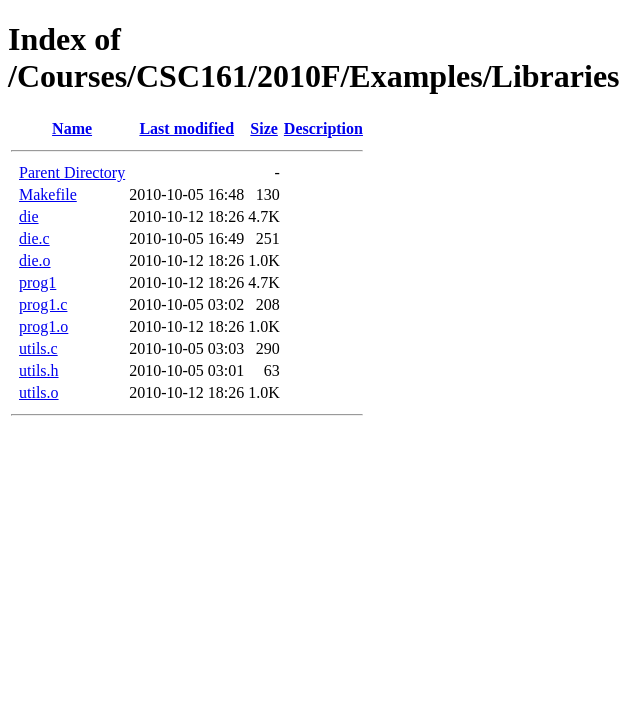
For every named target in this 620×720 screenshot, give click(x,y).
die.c (34, 238)
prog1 (37, 282)
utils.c (38, 348)
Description (323, 128)
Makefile (48, 194)
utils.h (39, 370)
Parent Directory (72, 172)
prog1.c (43, 304)
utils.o (39, 392)
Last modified (186, 128)
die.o (35, 260)
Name (72, 128)
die (29, 216)
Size (264, 128)
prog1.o (43, 326)
